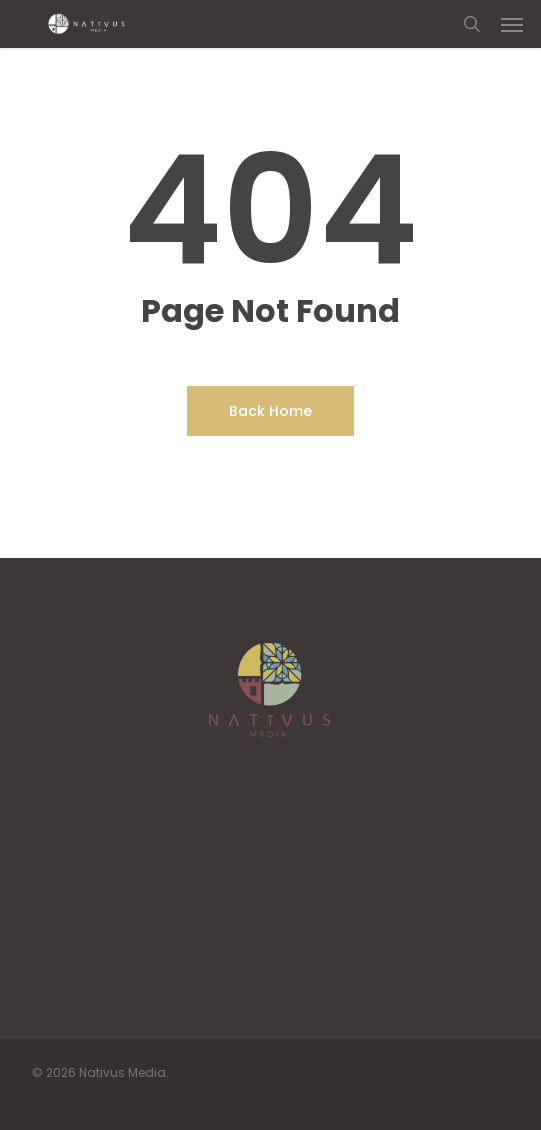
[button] (512, 24)
